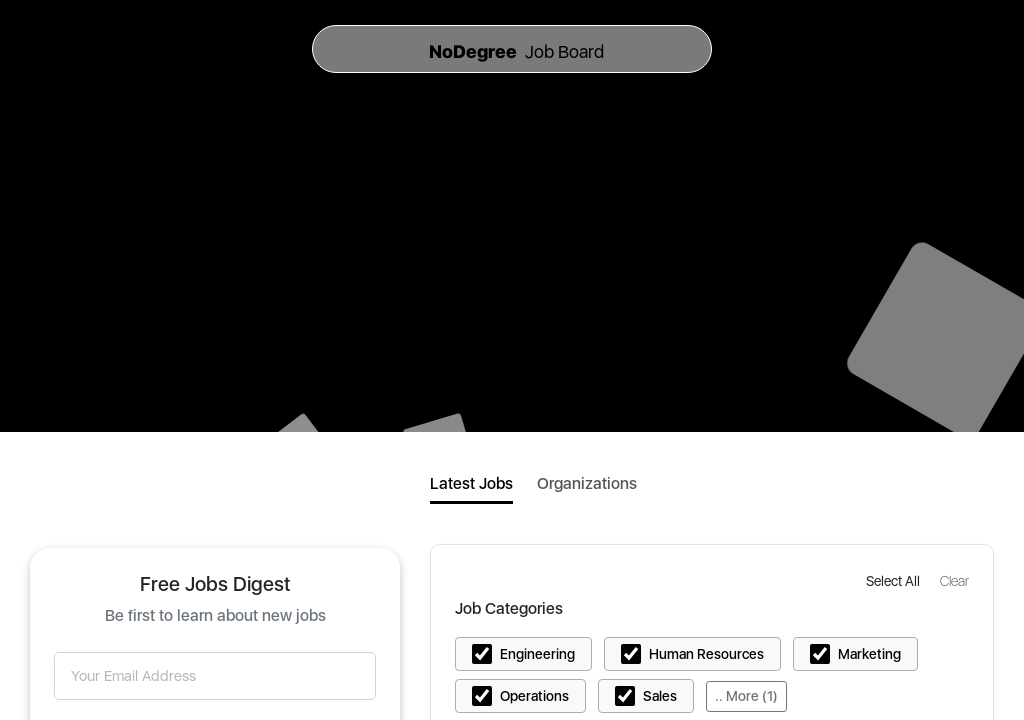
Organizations (587, 483)
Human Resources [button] (706, 654)
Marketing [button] (869, 654)
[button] (895, 580)
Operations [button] (534, 696)
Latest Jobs (471, 483)
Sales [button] (660, 696)
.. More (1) (746, 696)
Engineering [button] (537, 654)
